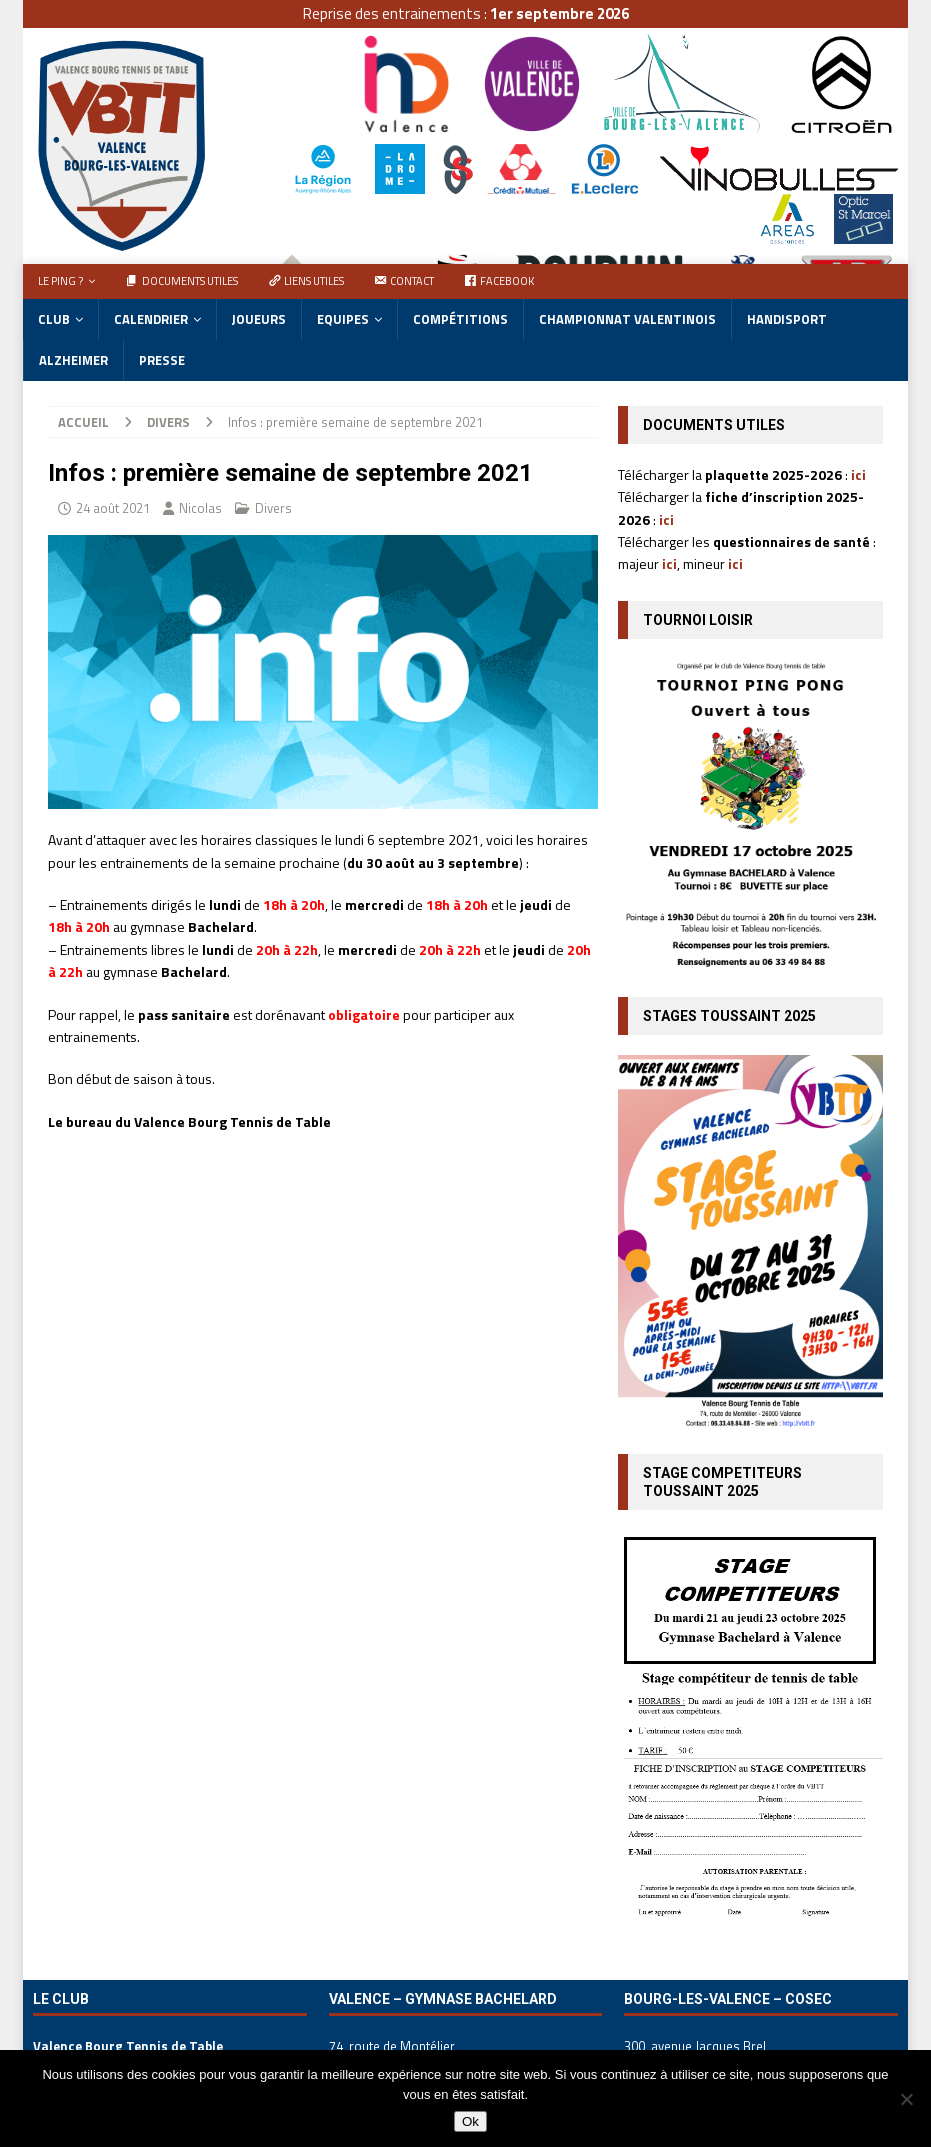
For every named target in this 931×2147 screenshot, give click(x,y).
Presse (162, 360)
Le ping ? (60, 281)
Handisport (787, 319)
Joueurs (259, 319)
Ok (470, 2121)
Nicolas (200, 508)
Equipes (343, 319)
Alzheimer (73, 360)
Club (54, 319)
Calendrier (151, 319)
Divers (273, 508)
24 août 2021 (113, 508)
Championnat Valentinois (627, 319)
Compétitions (460, 319)
